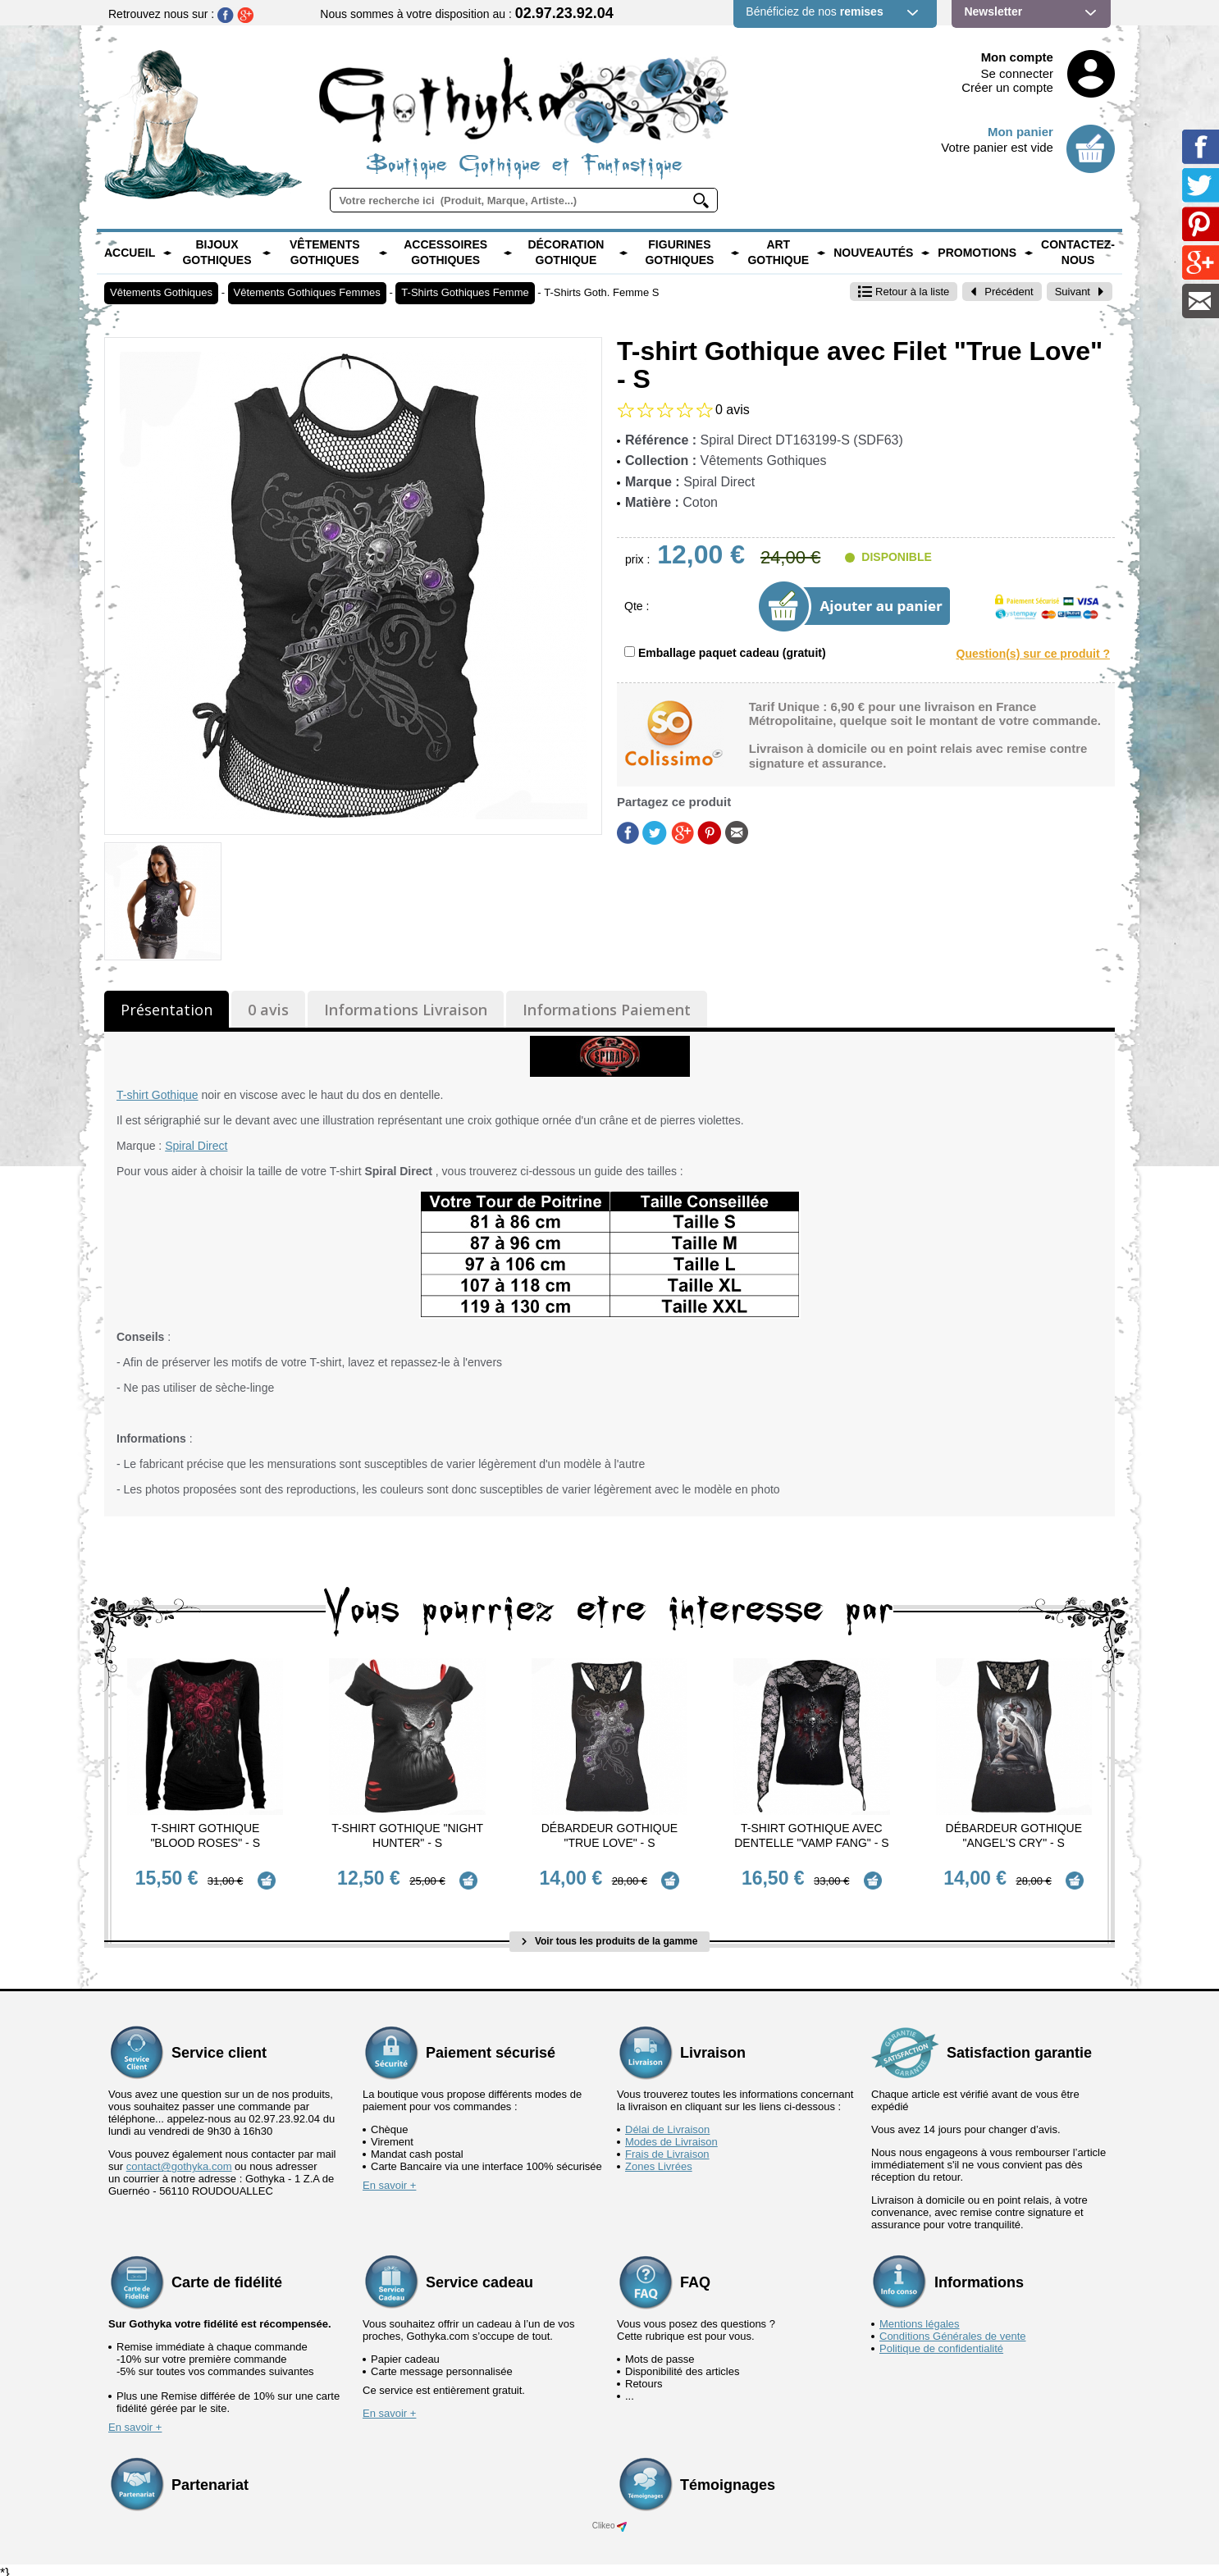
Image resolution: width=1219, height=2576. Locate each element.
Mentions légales (919, 2316)
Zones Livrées (658, 2159)
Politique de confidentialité (941, 2341)
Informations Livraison (405, 1009)
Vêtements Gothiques (325, 252)
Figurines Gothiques (679, 252)
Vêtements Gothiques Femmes (307, 292)
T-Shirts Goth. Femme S (601, 292)
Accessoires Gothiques (445, 252)
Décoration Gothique (565, 252)
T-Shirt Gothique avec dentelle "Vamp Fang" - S (811, 1835)
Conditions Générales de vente (952, 2329)
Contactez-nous (1078, 252)
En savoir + (389, 2178)
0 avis (268, 1009)
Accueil (129, 252)
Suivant (1079, 291)
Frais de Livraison (667, 2147)
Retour (903, 291)
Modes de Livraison (671, 2134)
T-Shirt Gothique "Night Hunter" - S (407, 1835)
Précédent (1001, 291)
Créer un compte (1007, 87)
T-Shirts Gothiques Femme (464, 292)
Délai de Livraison (667, 2122)
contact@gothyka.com (179, 2159)
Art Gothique (778, 252)
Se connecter (1017, 73)
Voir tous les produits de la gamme (610, 1934)
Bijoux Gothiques (216, 252)
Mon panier (1020, 132)
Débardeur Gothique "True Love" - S (609, 1835)
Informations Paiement (607, 1009)
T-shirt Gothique (157, 1094)
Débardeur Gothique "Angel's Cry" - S (1014, 1835)
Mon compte (1017, 57)
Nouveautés (873, 252)
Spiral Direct (196, 1145)
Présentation (166, 1009)
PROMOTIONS (977, 252)
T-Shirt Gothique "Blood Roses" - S (205, 1835)
